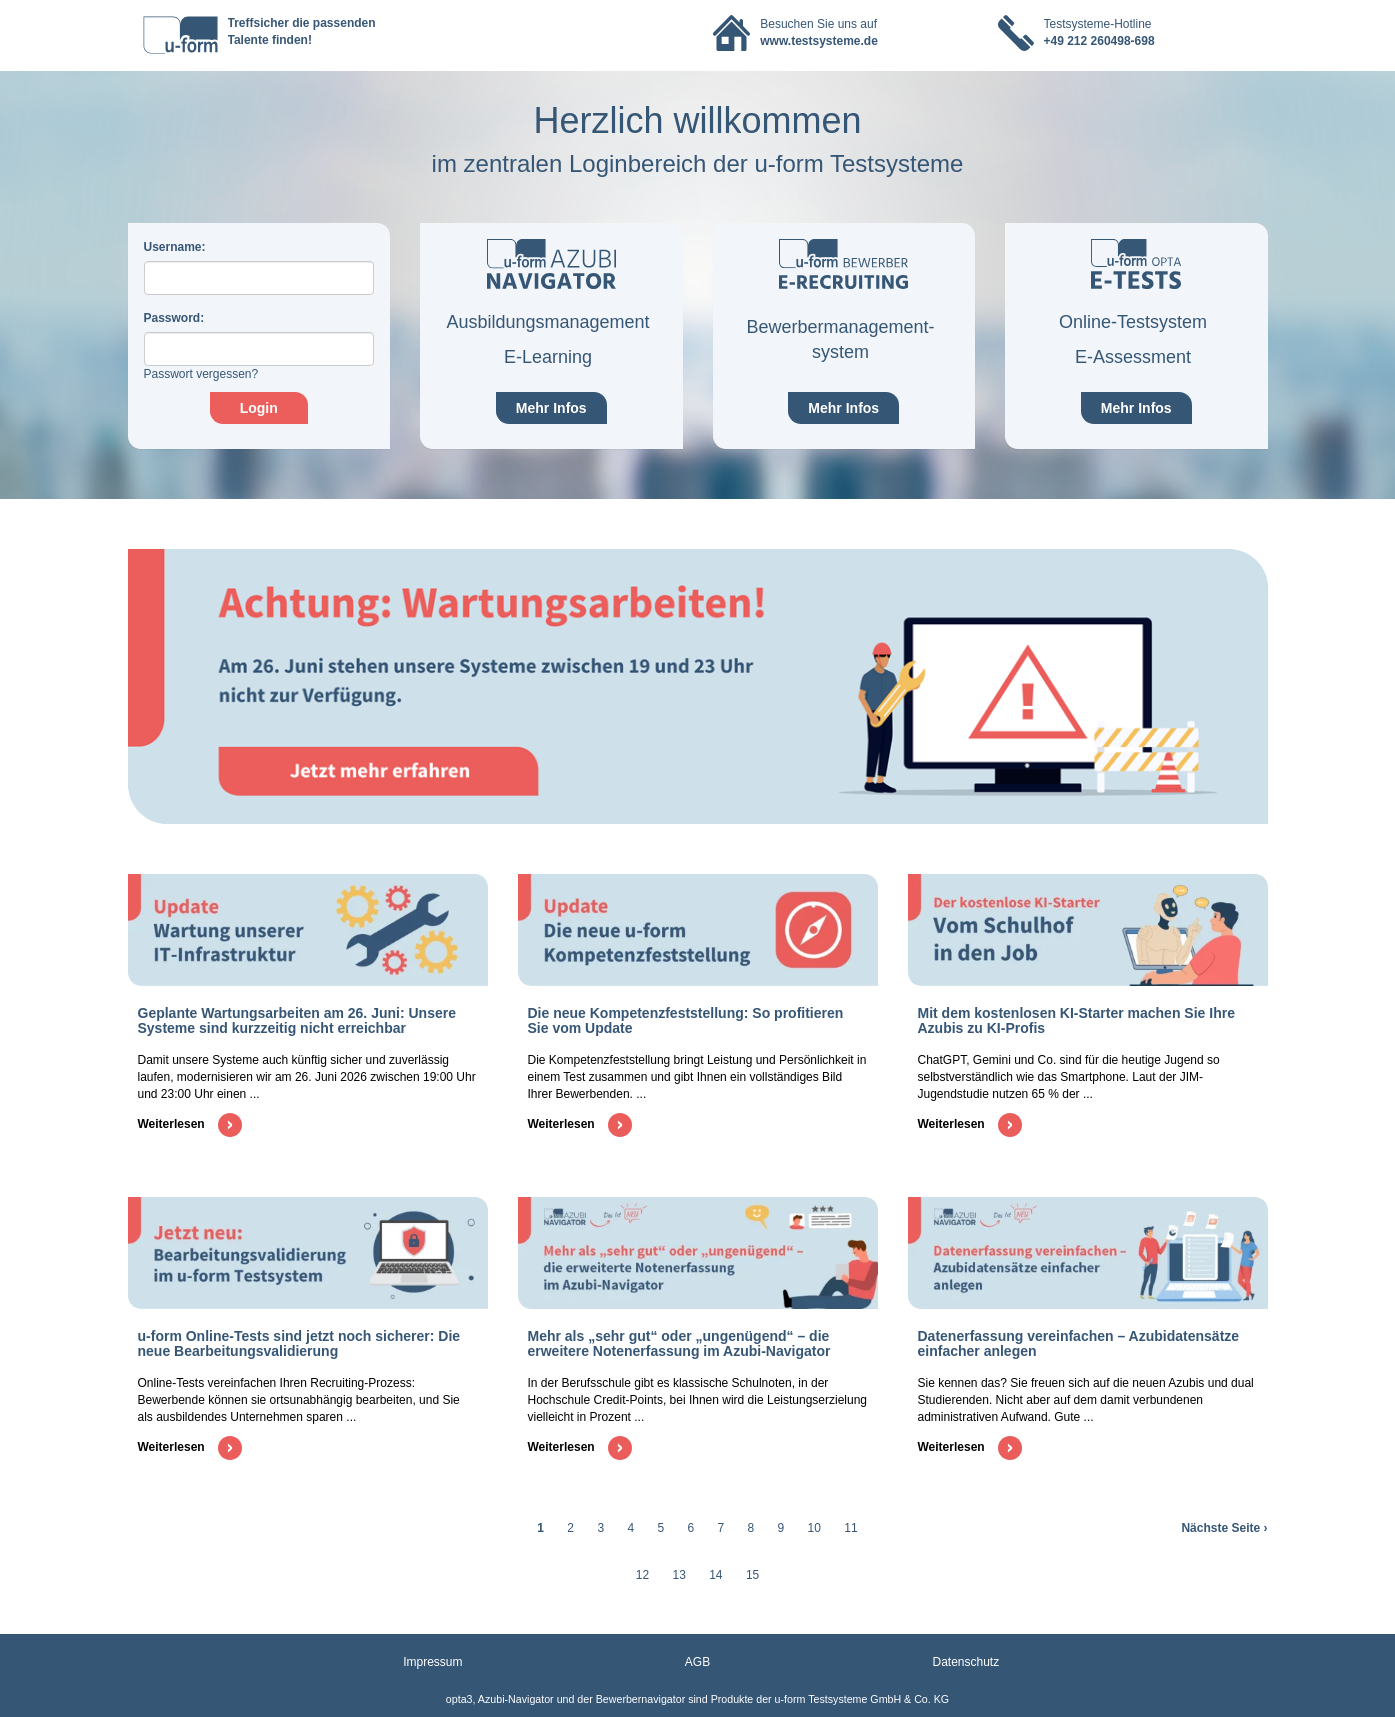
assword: (174, 318)
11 (850, 1528)
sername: (175, 247)
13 (678, 1575)
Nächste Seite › (1224, 1528)
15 (752, 1575)
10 (814, 1528)
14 (715, 1575)
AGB (697, 1662)
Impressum (432, 1662)
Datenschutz (966, 1662)
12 (642, 1575)
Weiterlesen (190, 1124)
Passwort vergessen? (201, 374)
